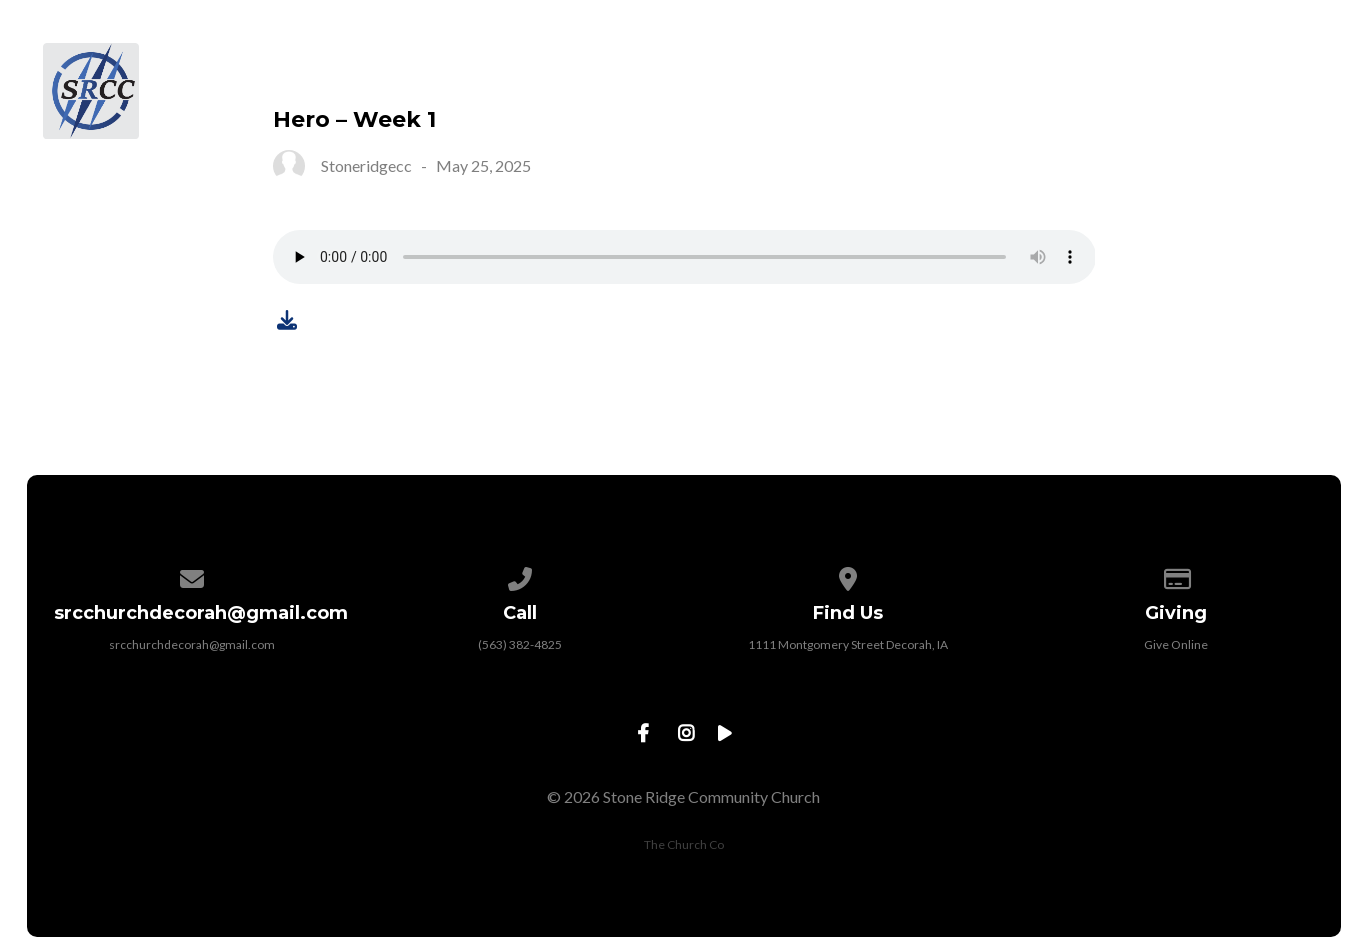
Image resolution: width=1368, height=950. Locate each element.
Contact (1280, 67)
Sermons (1056, 67)
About (631, 67)
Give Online (1176, 644)
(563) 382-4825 (520, 644)
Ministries (915, 67)
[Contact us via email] (192, 575)
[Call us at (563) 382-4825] (520, 575)
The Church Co (684, 844)
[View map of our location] (848, 575)
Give (1167, 67)
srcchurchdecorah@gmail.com (192, 644)
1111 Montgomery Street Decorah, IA (848, 644)
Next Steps (765, 67)
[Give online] (1177, 575)
